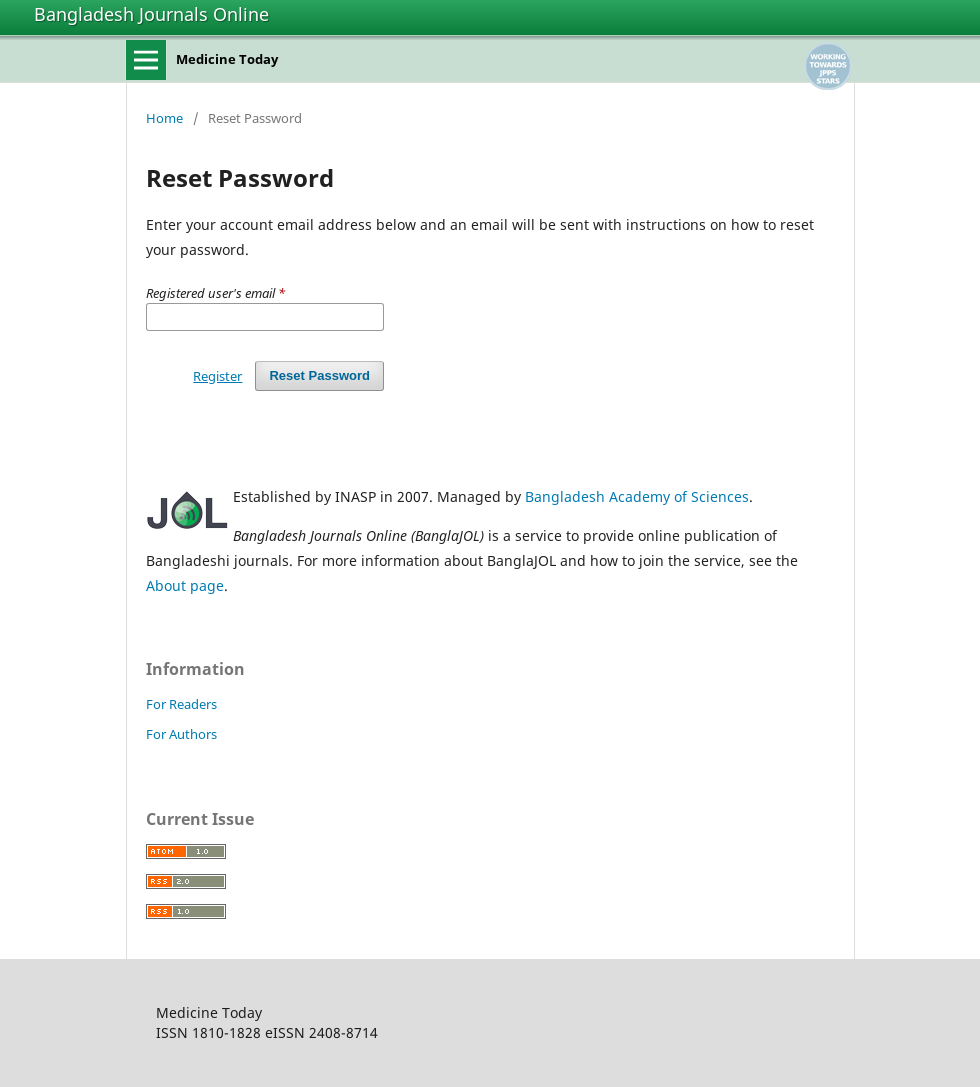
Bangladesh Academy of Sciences (637, 496)
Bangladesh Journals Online (151, 14)
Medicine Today (227, 59)
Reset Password (319, 375)
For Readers (181, 704)
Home (164, 118)
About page (185, 585)
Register (217, 376)
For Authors (181, 734)
